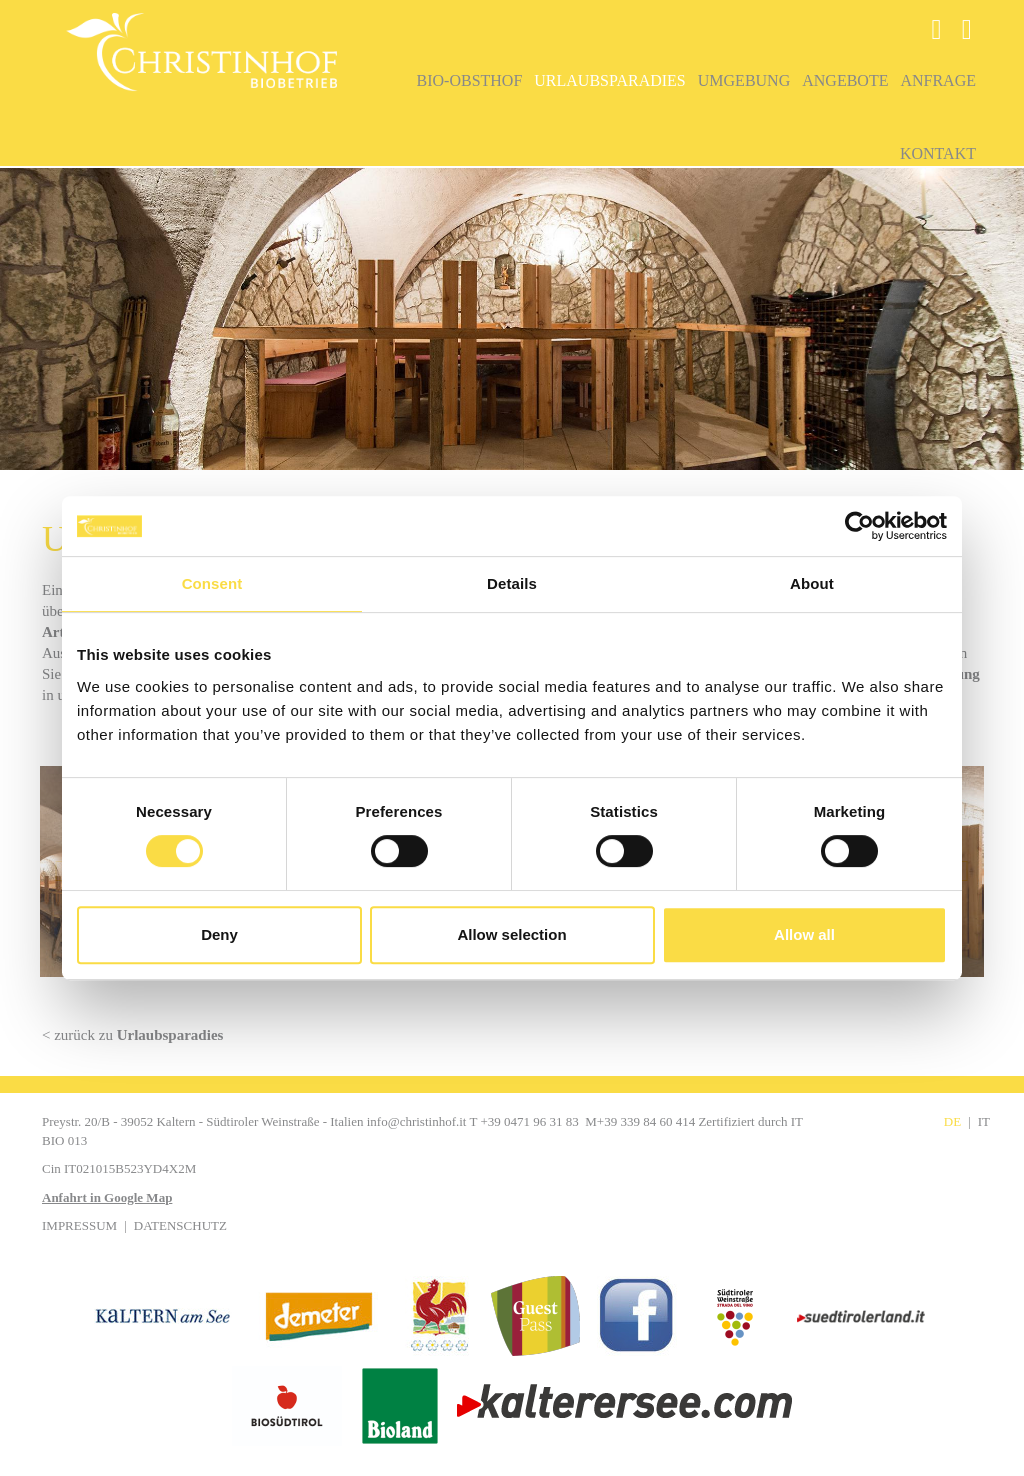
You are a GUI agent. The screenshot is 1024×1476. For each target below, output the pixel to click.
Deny (219, 934)
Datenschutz (180, 1225)
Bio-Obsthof (470, 80)
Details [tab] (512, 583)
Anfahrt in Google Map (107, 1197)
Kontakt (938, 153)
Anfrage (938, 80)
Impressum (79, 1225)
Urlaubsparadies (609, 80)
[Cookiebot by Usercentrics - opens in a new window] (859, 526)
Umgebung (744, 80)
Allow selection (511, 934)
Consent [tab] (212, 583)
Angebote (845, 80)
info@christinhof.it (417, 1121)
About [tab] (812, 583)
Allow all (804, 934)
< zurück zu (132, 1035)
